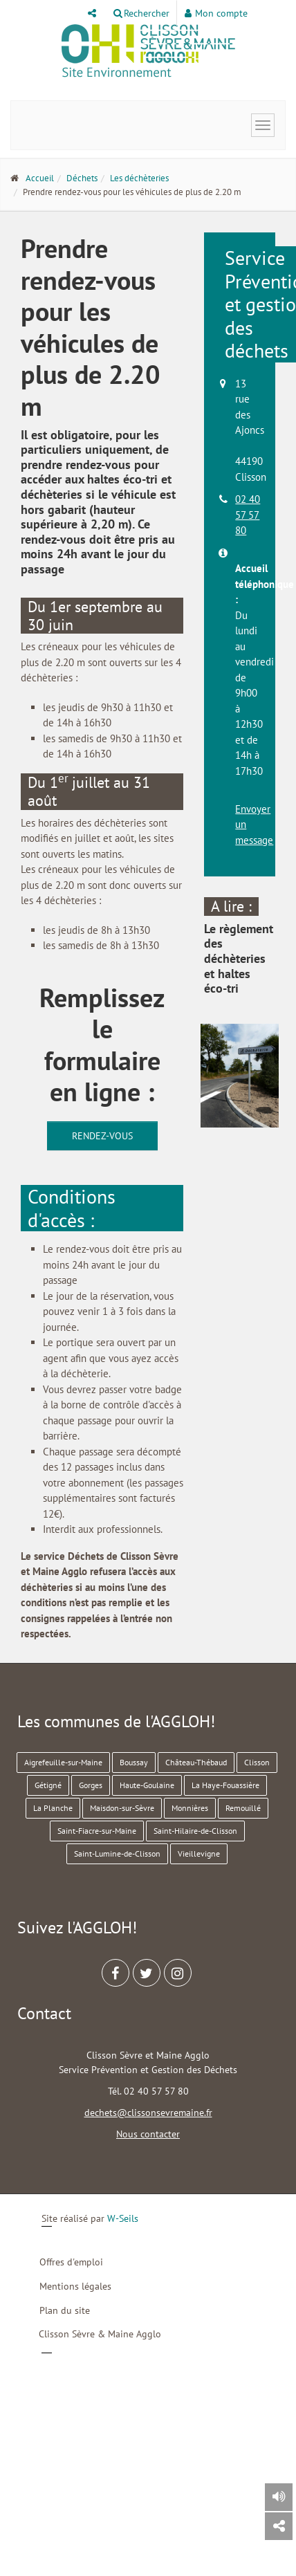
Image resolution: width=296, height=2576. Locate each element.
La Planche (53, 1808)
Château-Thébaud (196, 1762)
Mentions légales (75, 2286)
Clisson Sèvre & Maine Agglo (100, 2334)
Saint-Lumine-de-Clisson (117, 1853)
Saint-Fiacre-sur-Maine (96, 1830)
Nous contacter (148, 2134)
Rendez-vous (102, 1136)
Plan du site (64, 2310)
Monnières (190, 1808)
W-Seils (122, 2218)
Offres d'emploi (71, 2262)
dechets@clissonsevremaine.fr (148, 2112)
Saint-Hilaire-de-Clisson (195, 1830)
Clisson (257, 1762)
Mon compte (216, 13)
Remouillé (243, 1808)
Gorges (90, 1785)
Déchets (82, 178)
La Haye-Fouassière (225, 1785)
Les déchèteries (139, 178)
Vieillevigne (199, 1853)
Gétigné (48, 1785)
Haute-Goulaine (147, 1785)
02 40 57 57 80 (247, 515)
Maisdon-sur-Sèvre (122, 1808)
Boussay (134, 1762)
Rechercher (141, 13)
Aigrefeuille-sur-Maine (63, 1762)
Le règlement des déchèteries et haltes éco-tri (238, 958)
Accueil (40, 178)
